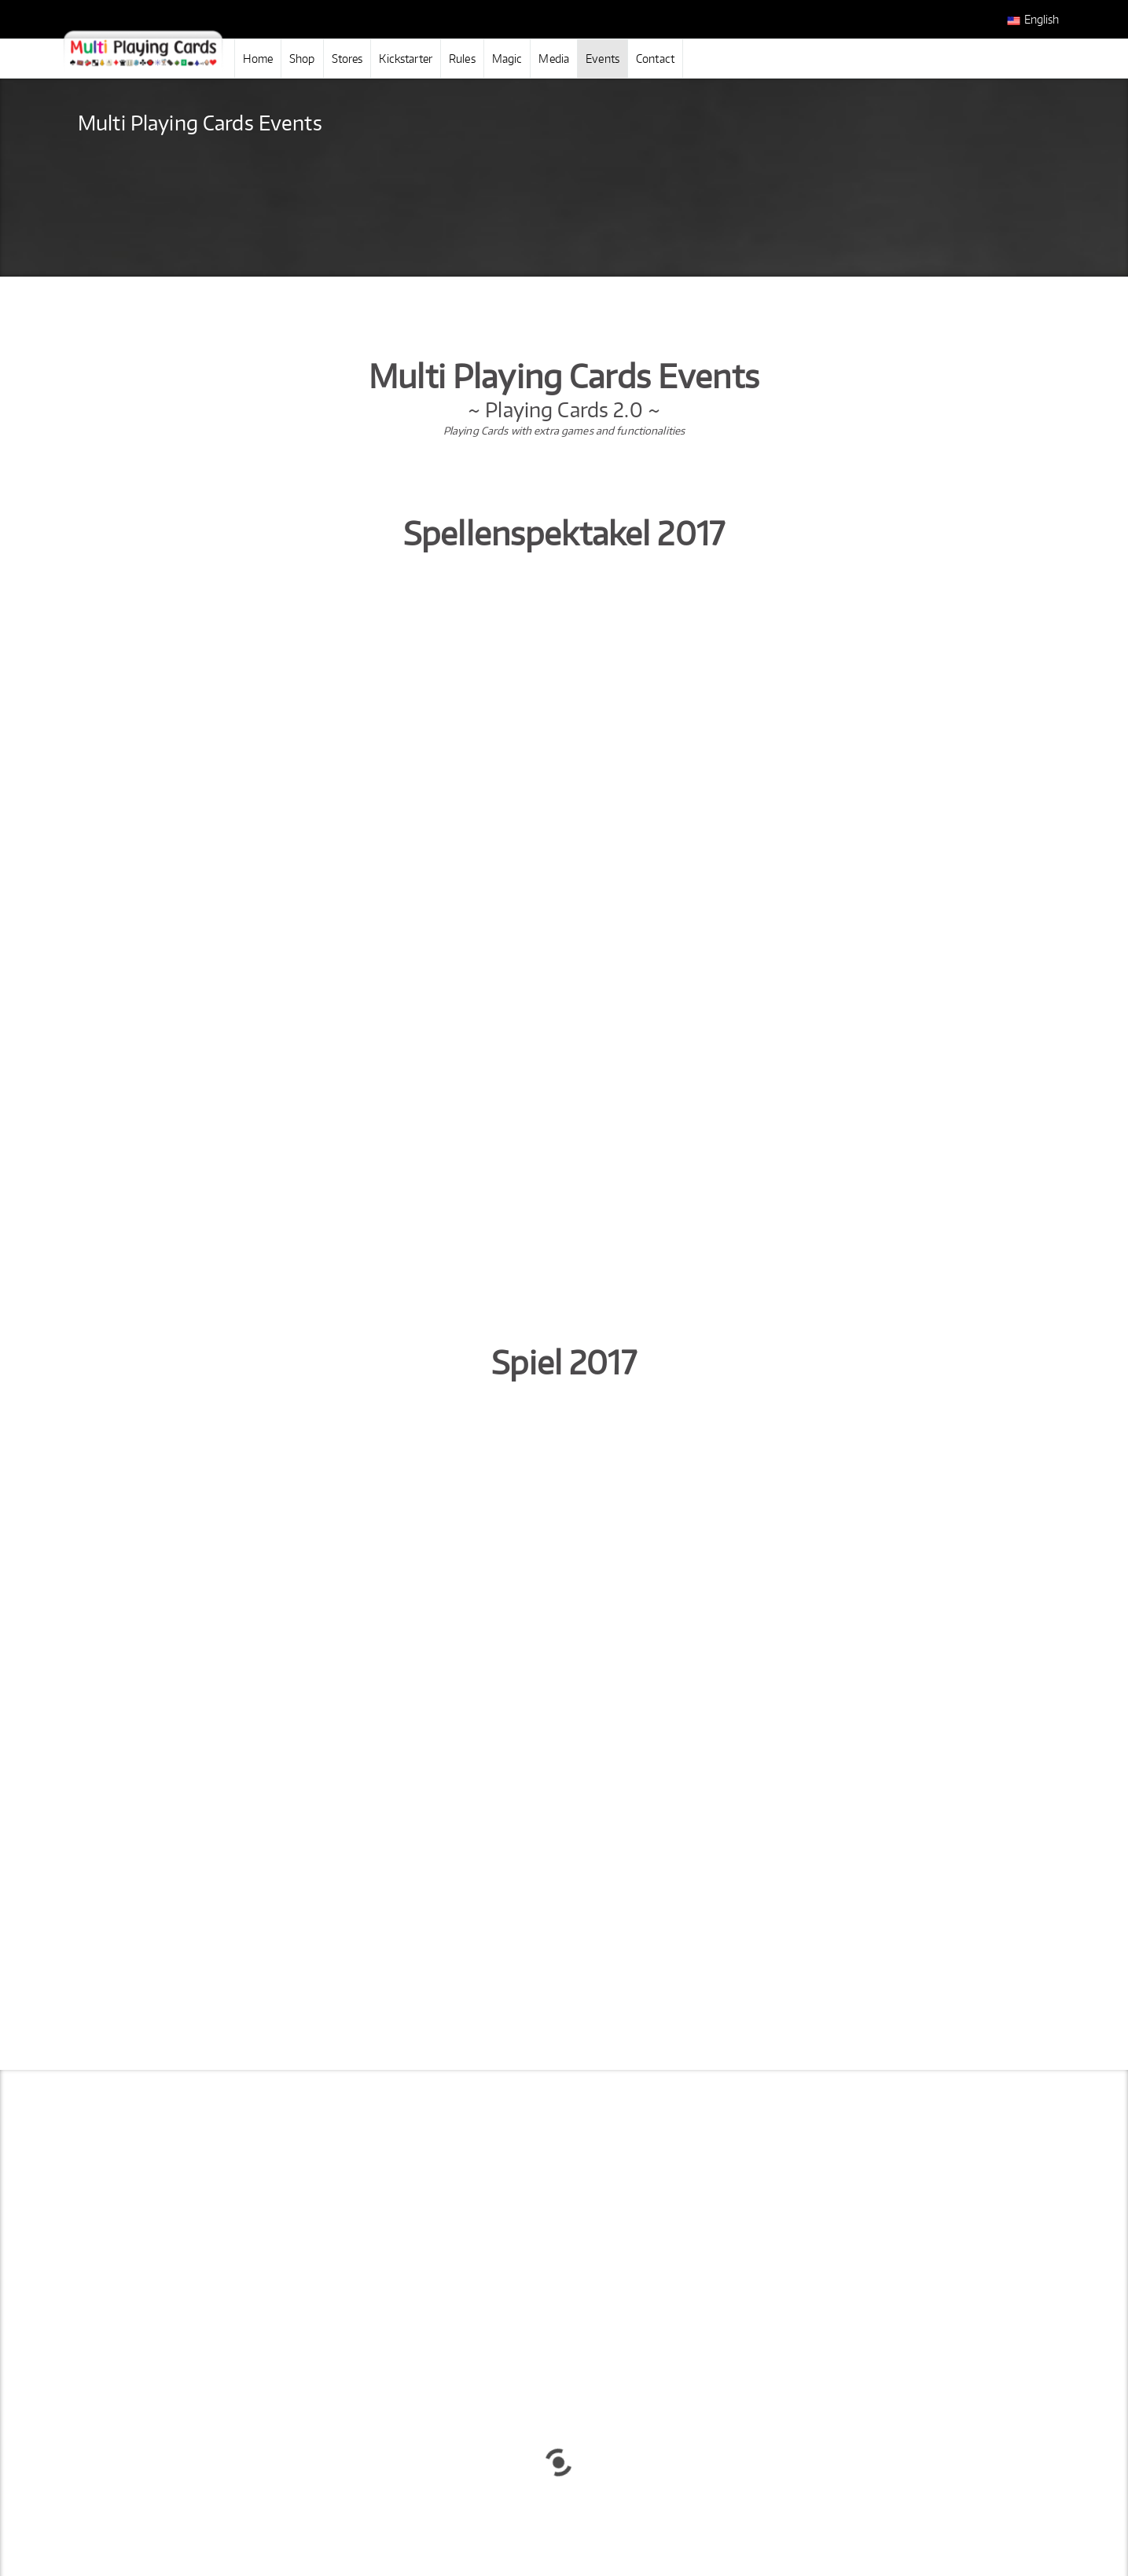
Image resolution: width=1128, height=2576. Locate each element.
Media (553, 58)
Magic (507, 58)
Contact (655, 58)
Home (258, 58)
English (1033, 20)
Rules (462, 58)
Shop (302, 58)
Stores (347, 58)
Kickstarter (405, 58)
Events (602, 58)
